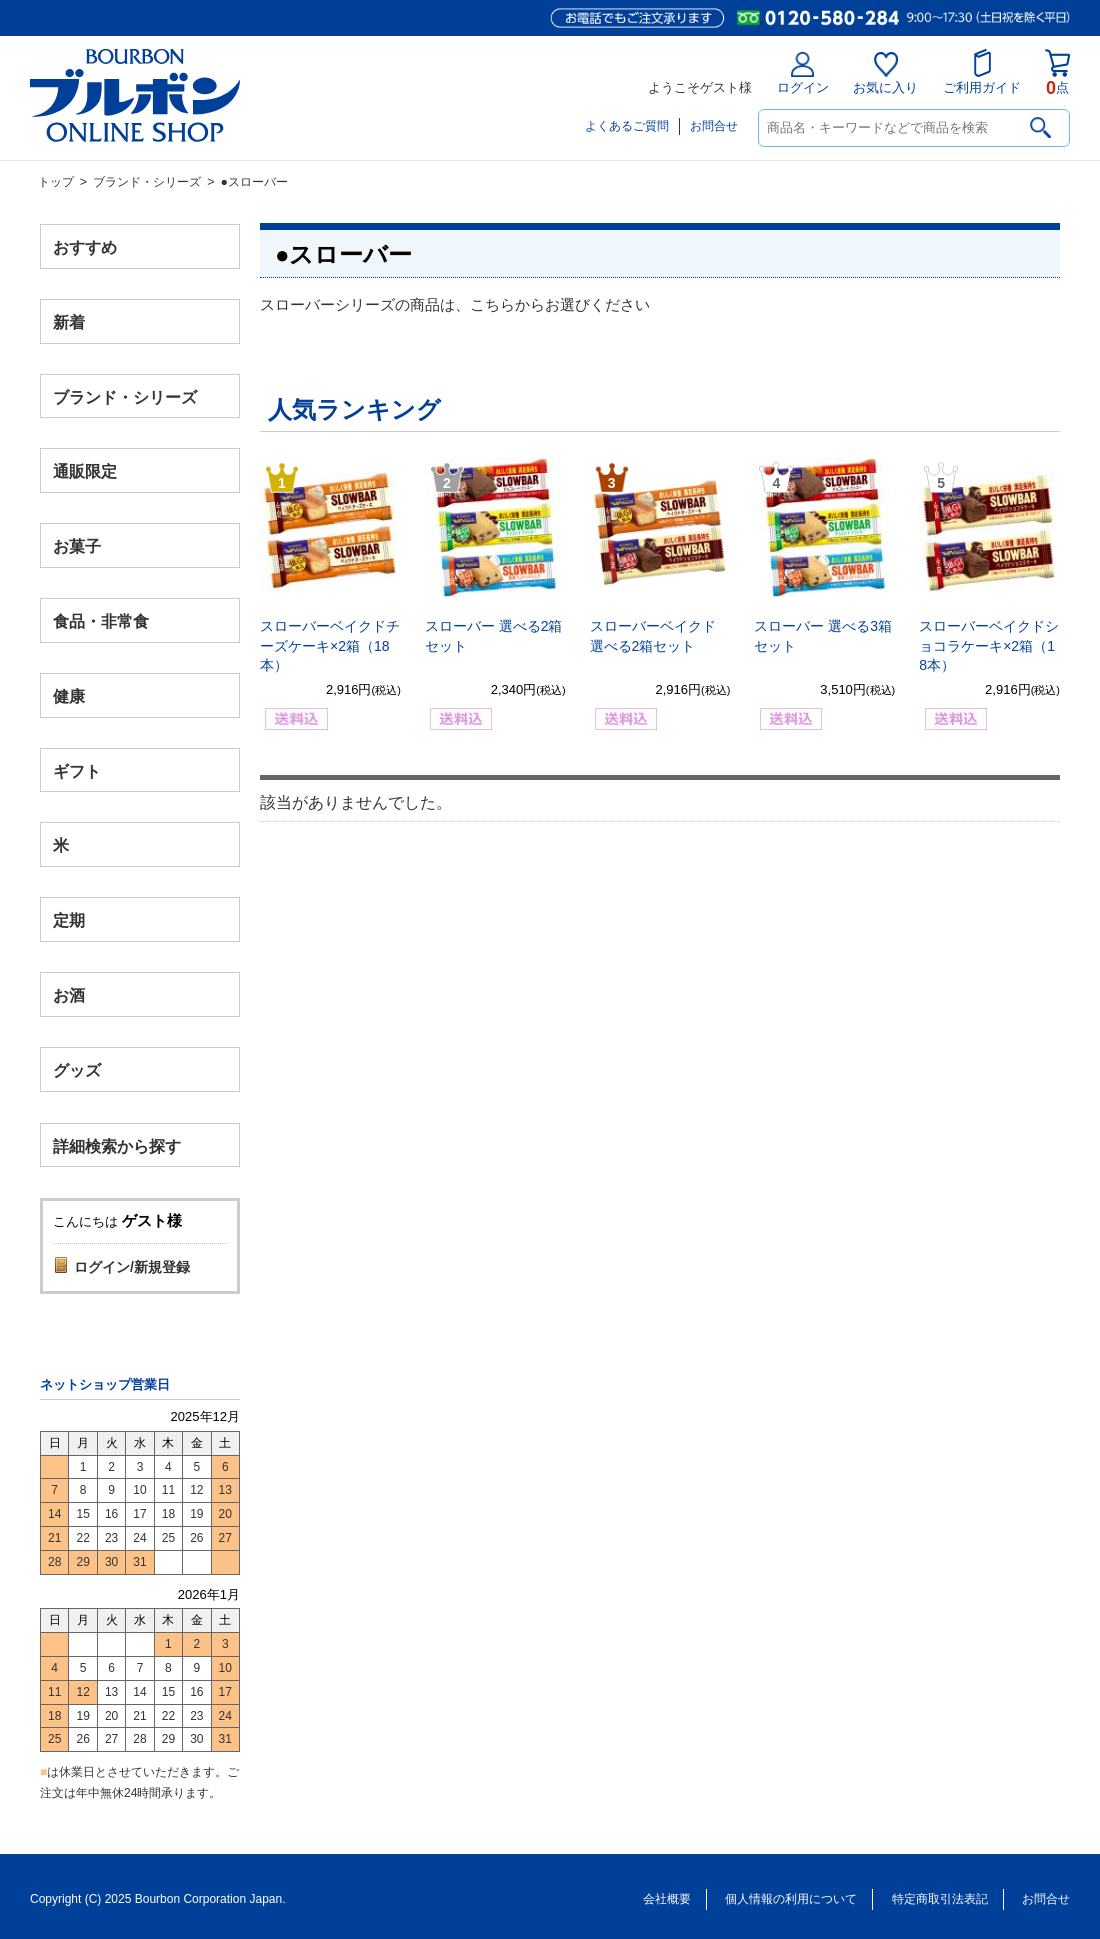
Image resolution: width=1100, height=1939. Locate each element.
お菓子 (77, 546)
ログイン (803, 73)
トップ (56, 182)
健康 (69, 695)
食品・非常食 (101, 621)
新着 (69, 321)
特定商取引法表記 (940, 1899)
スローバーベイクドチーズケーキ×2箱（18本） (330, 645)
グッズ (77, 1069)
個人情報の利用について (791, 1899)
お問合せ (714, 126)
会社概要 (667, 1899)
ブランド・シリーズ (147, 182)
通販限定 (85, 471)
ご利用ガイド (982, 72)
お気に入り (885, 73)
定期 (69, 920)
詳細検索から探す (117, 1145)
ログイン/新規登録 (132, 1267)
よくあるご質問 (627, 126)
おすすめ (85, 247)
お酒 (69, 994)
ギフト (77, 770)
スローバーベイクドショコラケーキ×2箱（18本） (989, 645)
